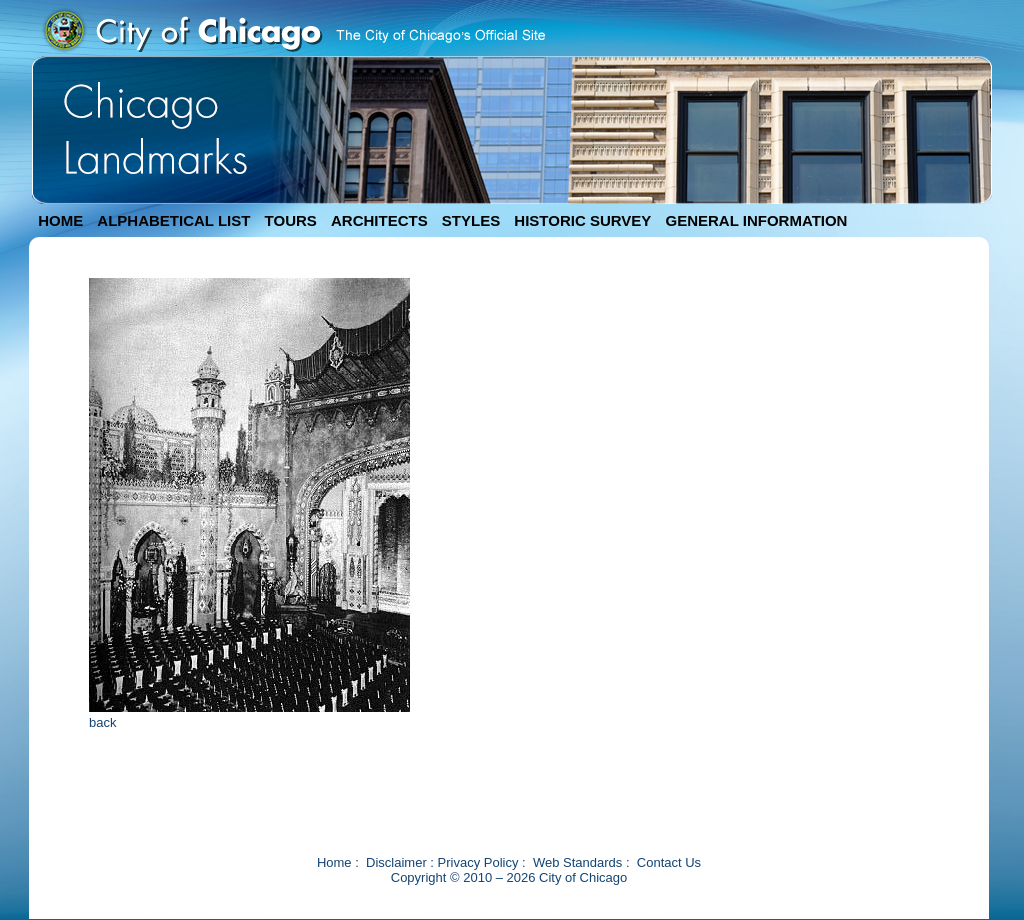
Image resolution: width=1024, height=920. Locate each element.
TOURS (291, 220)
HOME (60, 220)
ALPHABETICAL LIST (173, 220)
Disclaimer (396, 862)
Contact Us (669, 862)
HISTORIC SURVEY (582, 220)
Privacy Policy (478, 862)
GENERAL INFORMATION (757, 220)
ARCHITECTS (379, 220)
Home (334, 862)
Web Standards (577, 862)
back (102, 722)
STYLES (471, 220)
